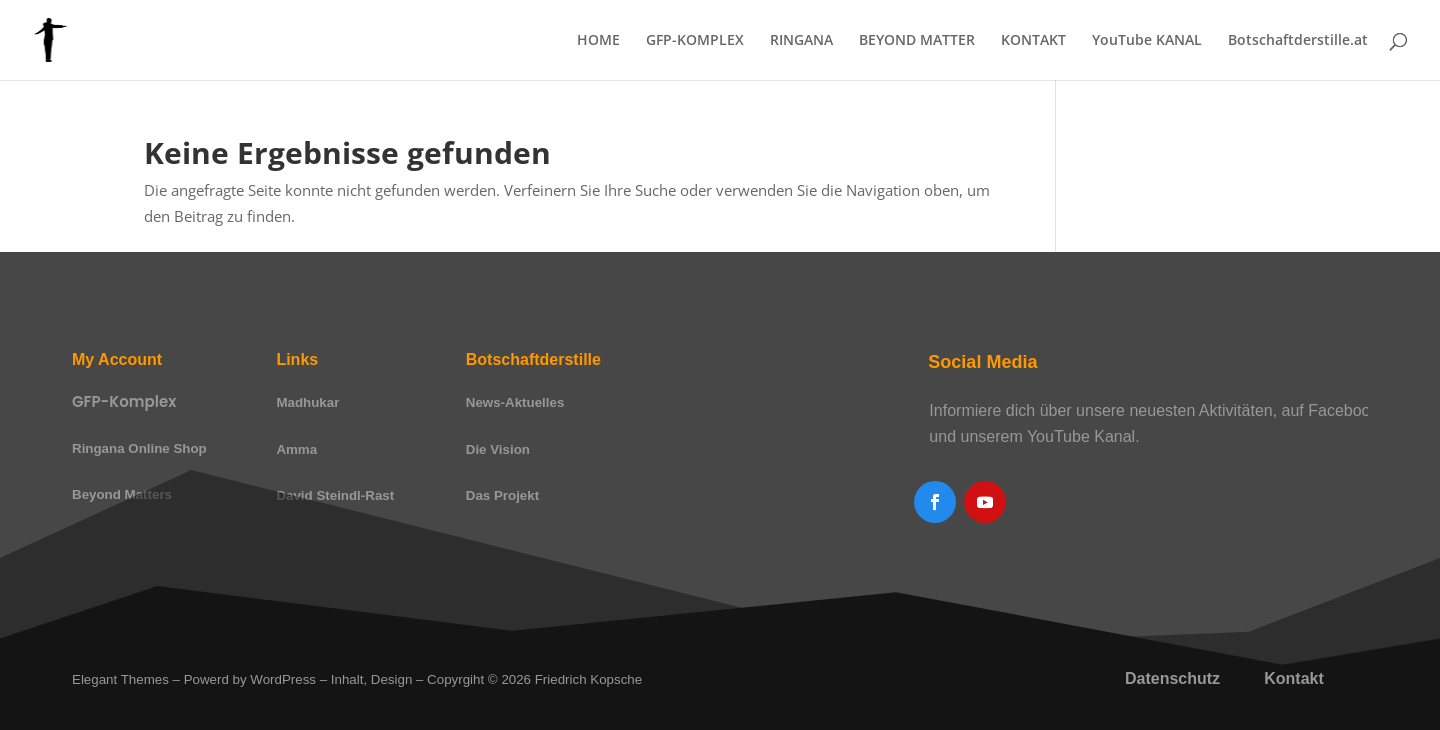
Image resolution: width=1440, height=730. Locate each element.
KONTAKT (1033, 41)
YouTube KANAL (1147, 41)
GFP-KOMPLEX (695, 41)
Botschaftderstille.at (1298, 41)
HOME (598, 41)
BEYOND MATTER (917, 41)
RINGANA (801, 41)
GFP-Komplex (124, 401)
